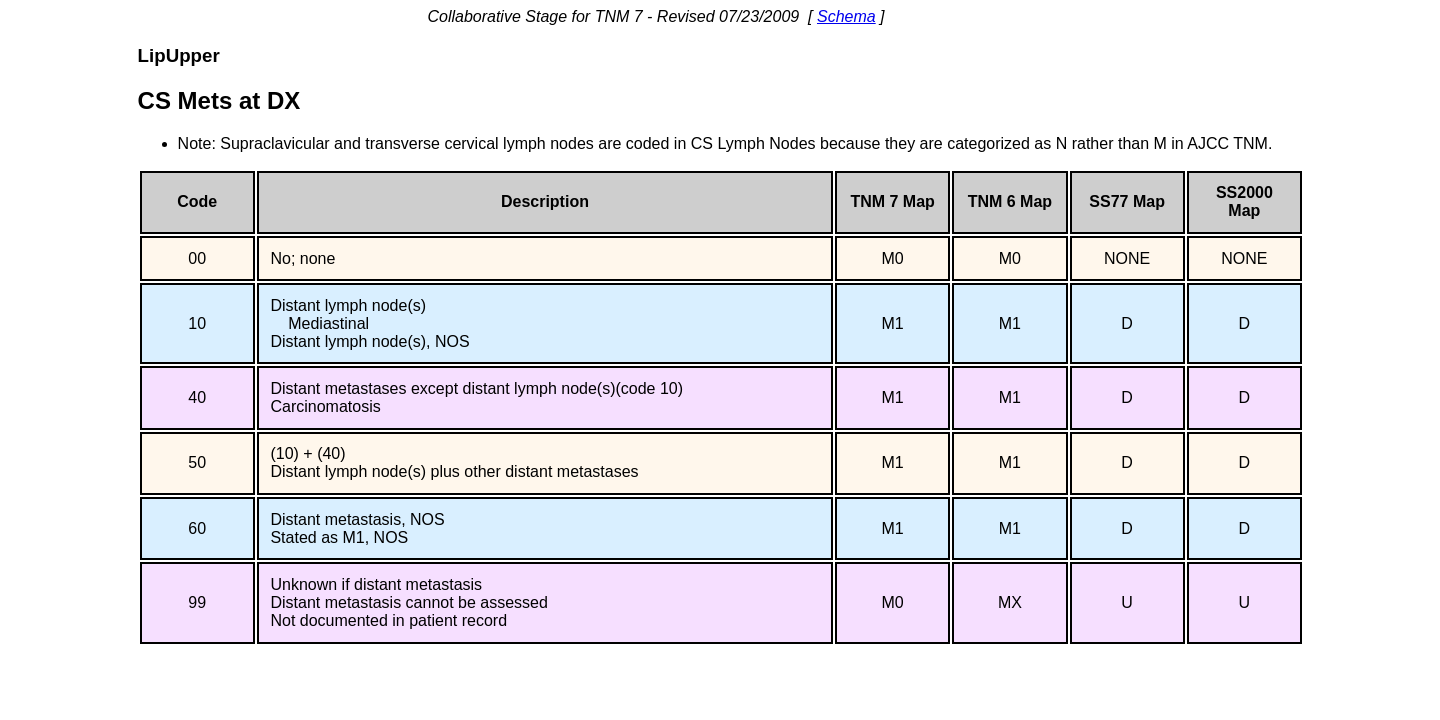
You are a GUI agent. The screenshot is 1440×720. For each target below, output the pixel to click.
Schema (846, 16)
